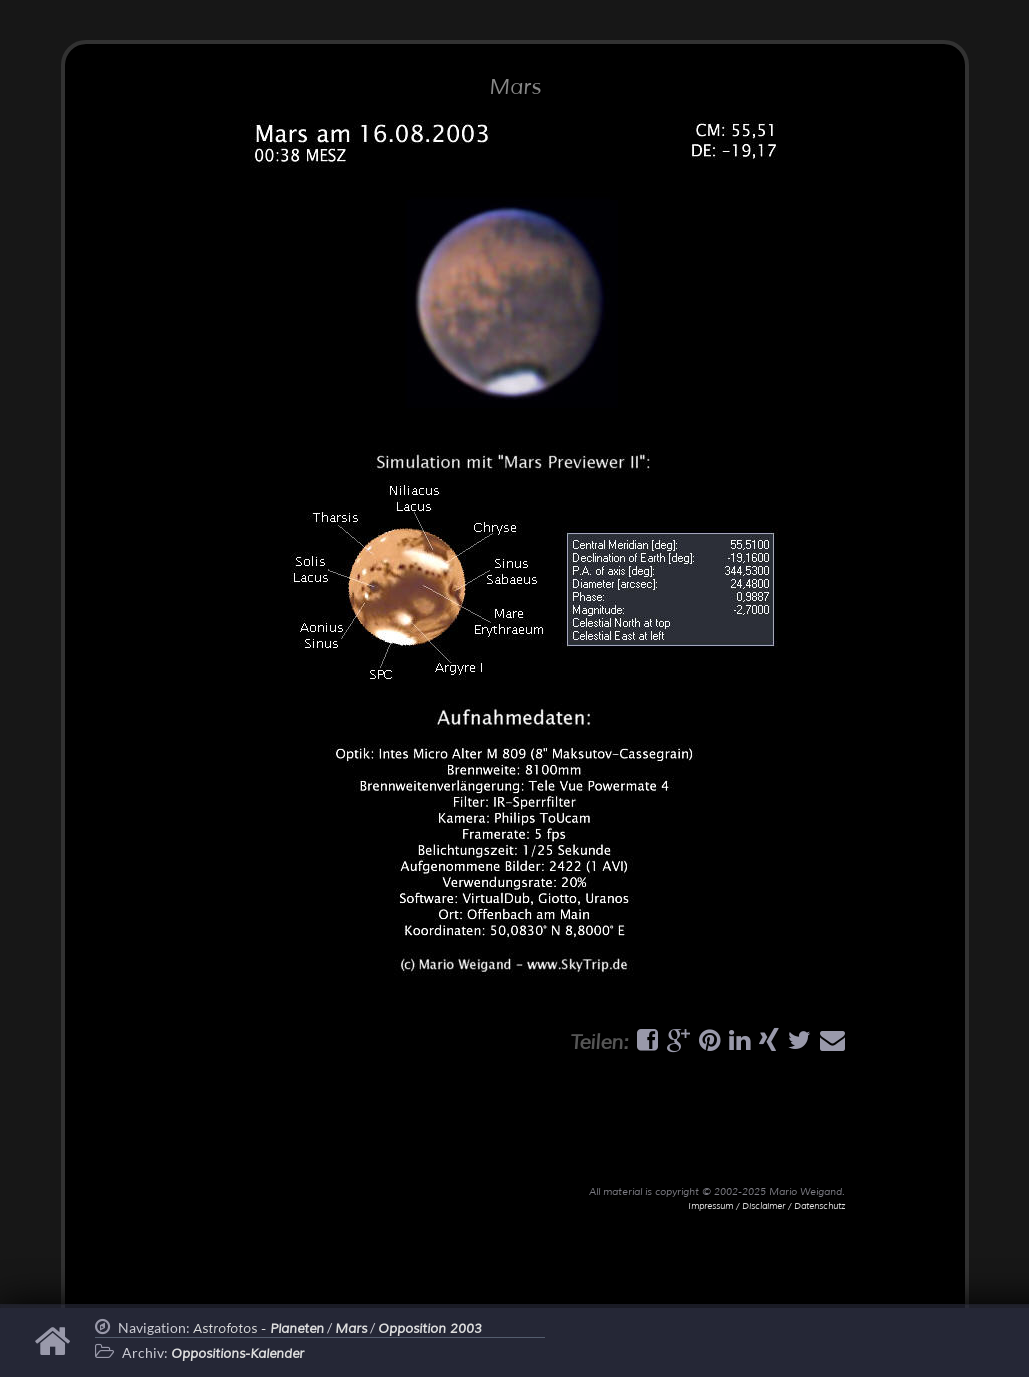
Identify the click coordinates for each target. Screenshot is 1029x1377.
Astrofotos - (258, 1329)
